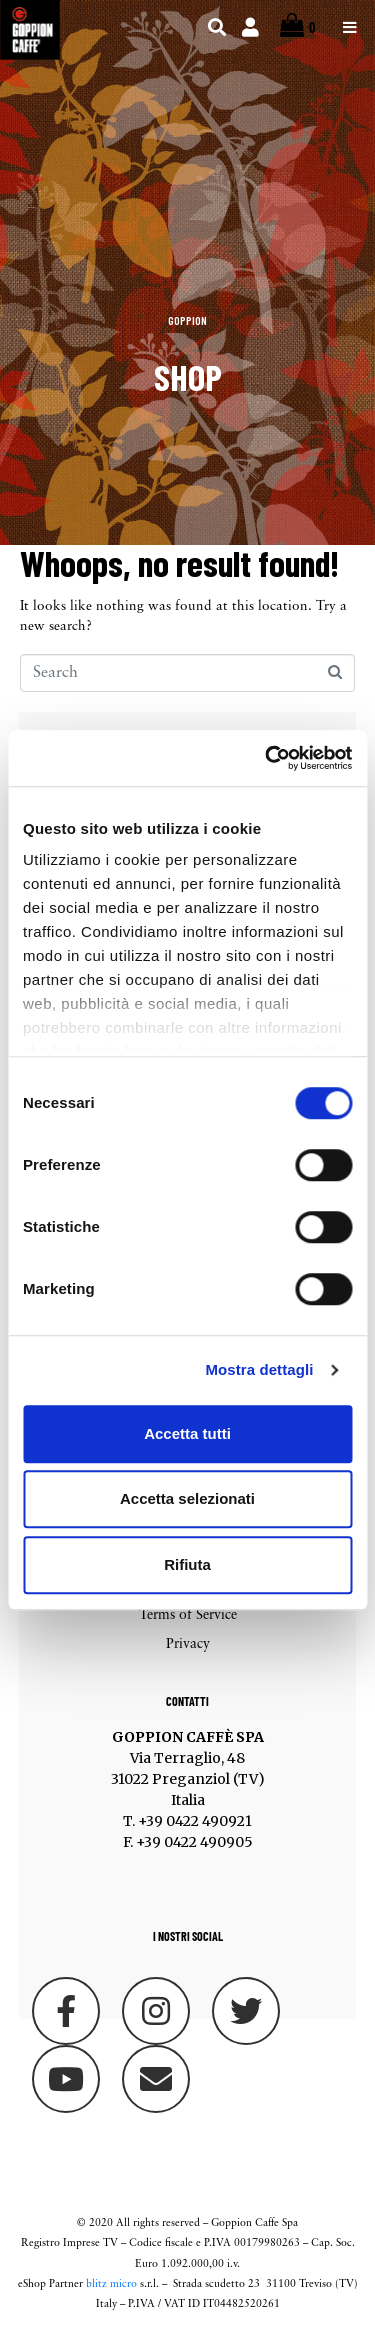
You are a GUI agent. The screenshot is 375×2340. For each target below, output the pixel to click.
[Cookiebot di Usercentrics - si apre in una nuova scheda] (267, 758)
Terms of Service (188, 1615)
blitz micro (111, 2284)
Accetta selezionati (187, 1498)
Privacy (188, 1644)
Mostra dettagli (259, 1369)
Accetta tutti (187, 1433)
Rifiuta (187, 1564)
